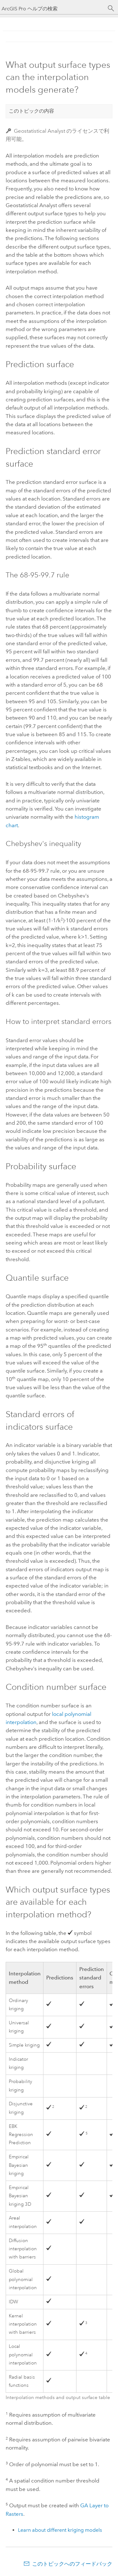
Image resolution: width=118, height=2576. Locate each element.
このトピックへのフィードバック (72, 2564)
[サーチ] (111, 8)
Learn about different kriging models (60, 2530)
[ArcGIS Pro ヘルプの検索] (52, 8)
